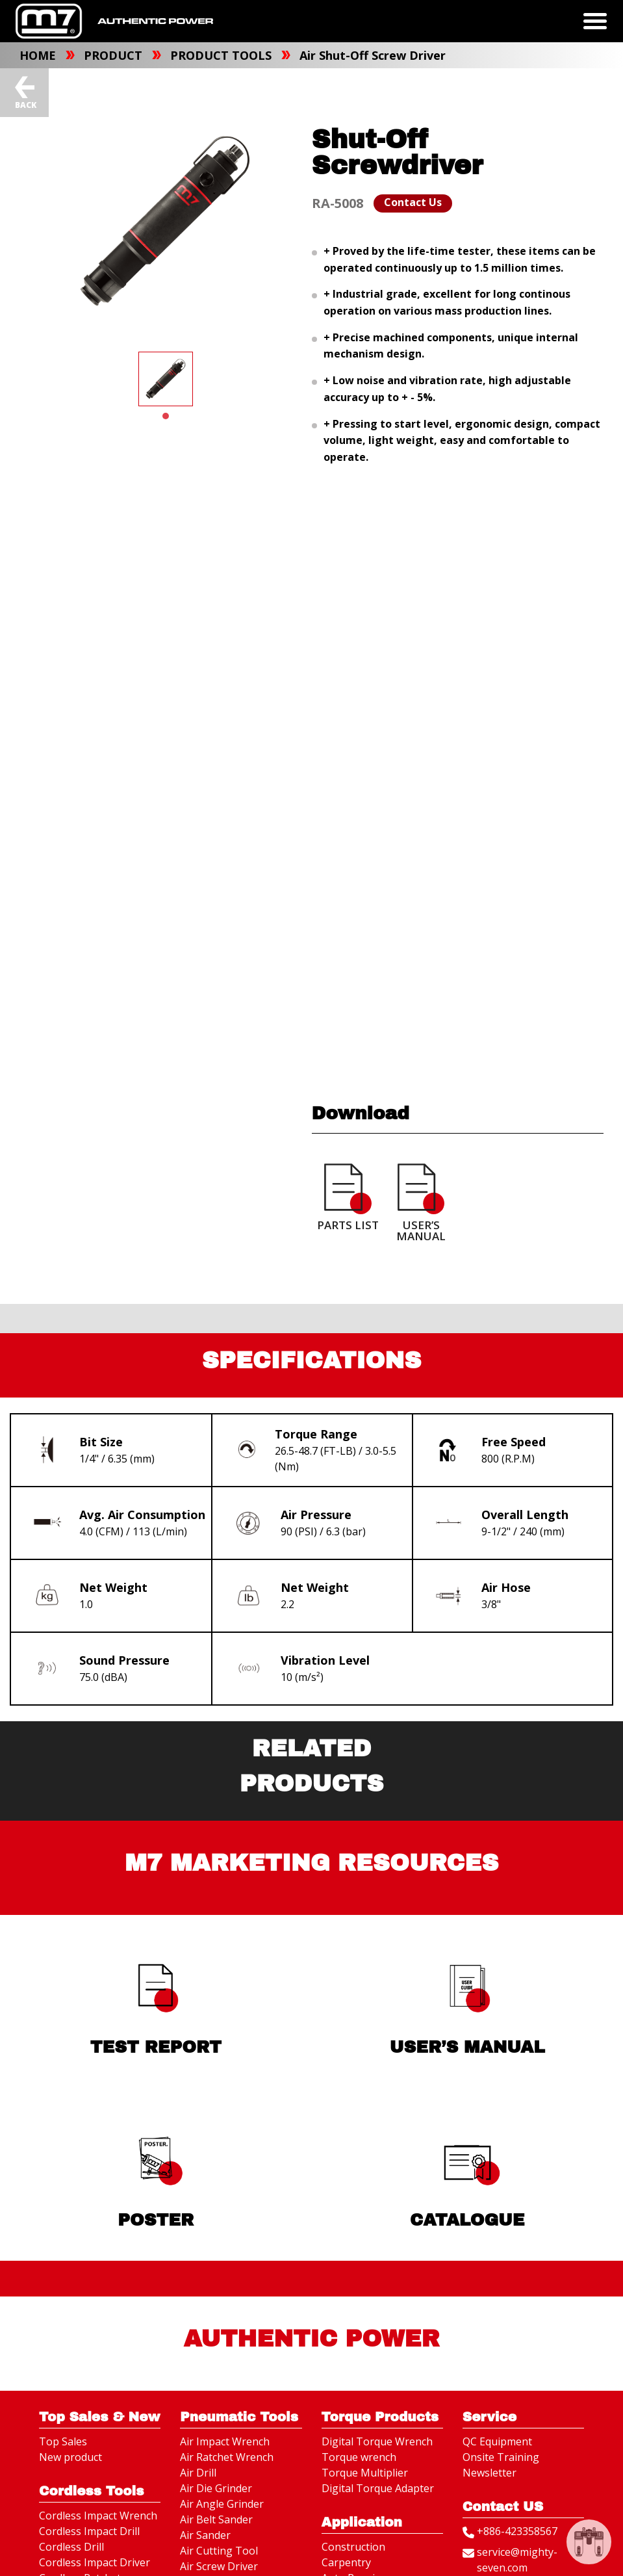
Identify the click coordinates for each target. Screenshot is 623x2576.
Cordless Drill (71, 2547)
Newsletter (489, 2472)
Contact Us (413, 202)
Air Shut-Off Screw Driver (372, 55)
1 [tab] (165, 416)
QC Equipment (497, 2441)
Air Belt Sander (216, 2519)
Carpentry (346, 2562)
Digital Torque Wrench (377, 2441)
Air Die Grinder (216, 2488)
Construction (353, 2547)
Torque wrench (359, 2457)
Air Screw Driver (219, 2566)
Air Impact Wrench (225, 2441)
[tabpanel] (165, 379)
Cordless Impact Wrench (98, 2515)
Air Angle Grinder (222, 2504)
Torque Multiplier (365, 2472)
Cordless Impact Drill (89, 2531)
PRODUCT (115, 55)
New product (70, 2457)
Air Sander (205, 2535)
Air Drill (198, 2472)
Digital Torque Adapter (378, 2488)
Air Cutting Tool (219, 2550)
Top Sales (63, 2441)
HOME (39, 55)
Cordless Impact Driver (94, 2562)
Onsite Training (501, 2457)
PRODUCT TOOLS (222, 55)
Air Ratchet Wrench (226, 2457)
